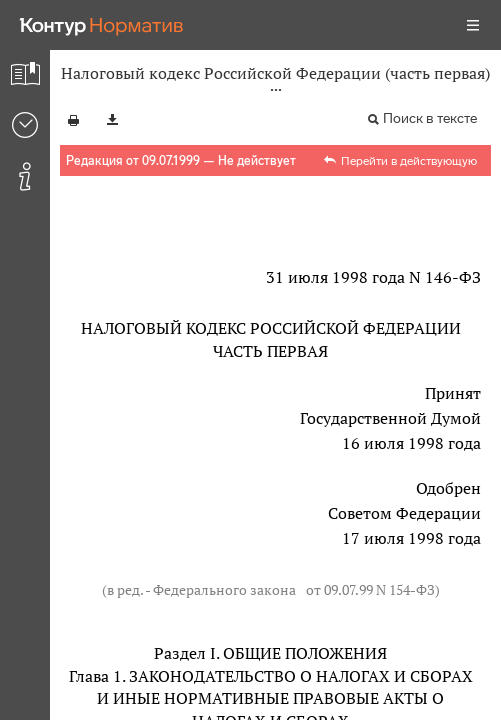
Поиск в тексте (430, 118)
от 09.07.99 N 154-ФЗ (370, 589)
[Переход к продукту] (102, 25)
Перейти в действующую (409, 161)
